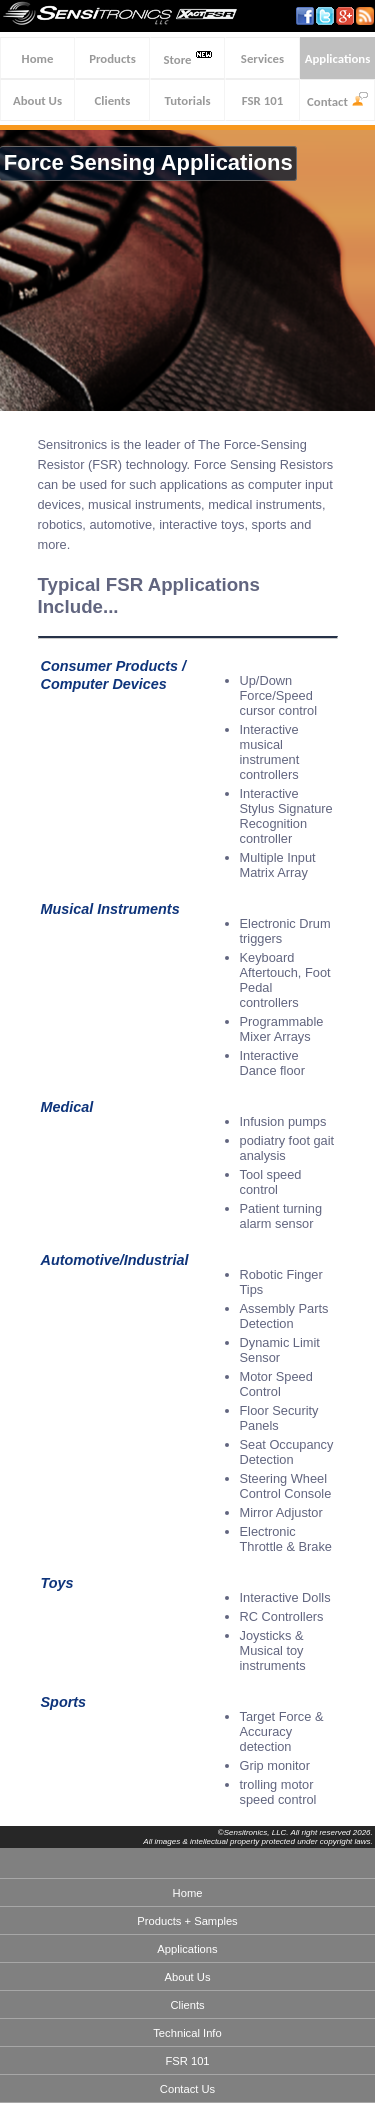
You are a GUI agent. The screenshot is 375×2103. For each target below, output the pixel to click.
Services (262, 58)
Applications (338, 58)
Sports (64, 1702)
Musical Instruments (110, 909)
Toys (57, 1583)
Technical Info (187, 2033)
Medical (67, 1107)
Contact (337, 100)
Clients (113, 100)
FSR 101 (262, 100)
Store (187, 58)
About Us (37, 100)
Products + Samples (187, 1921)
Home (38, 58)
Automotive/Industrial (115, 1260)
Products (112, 58)
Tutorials (188, 100)
